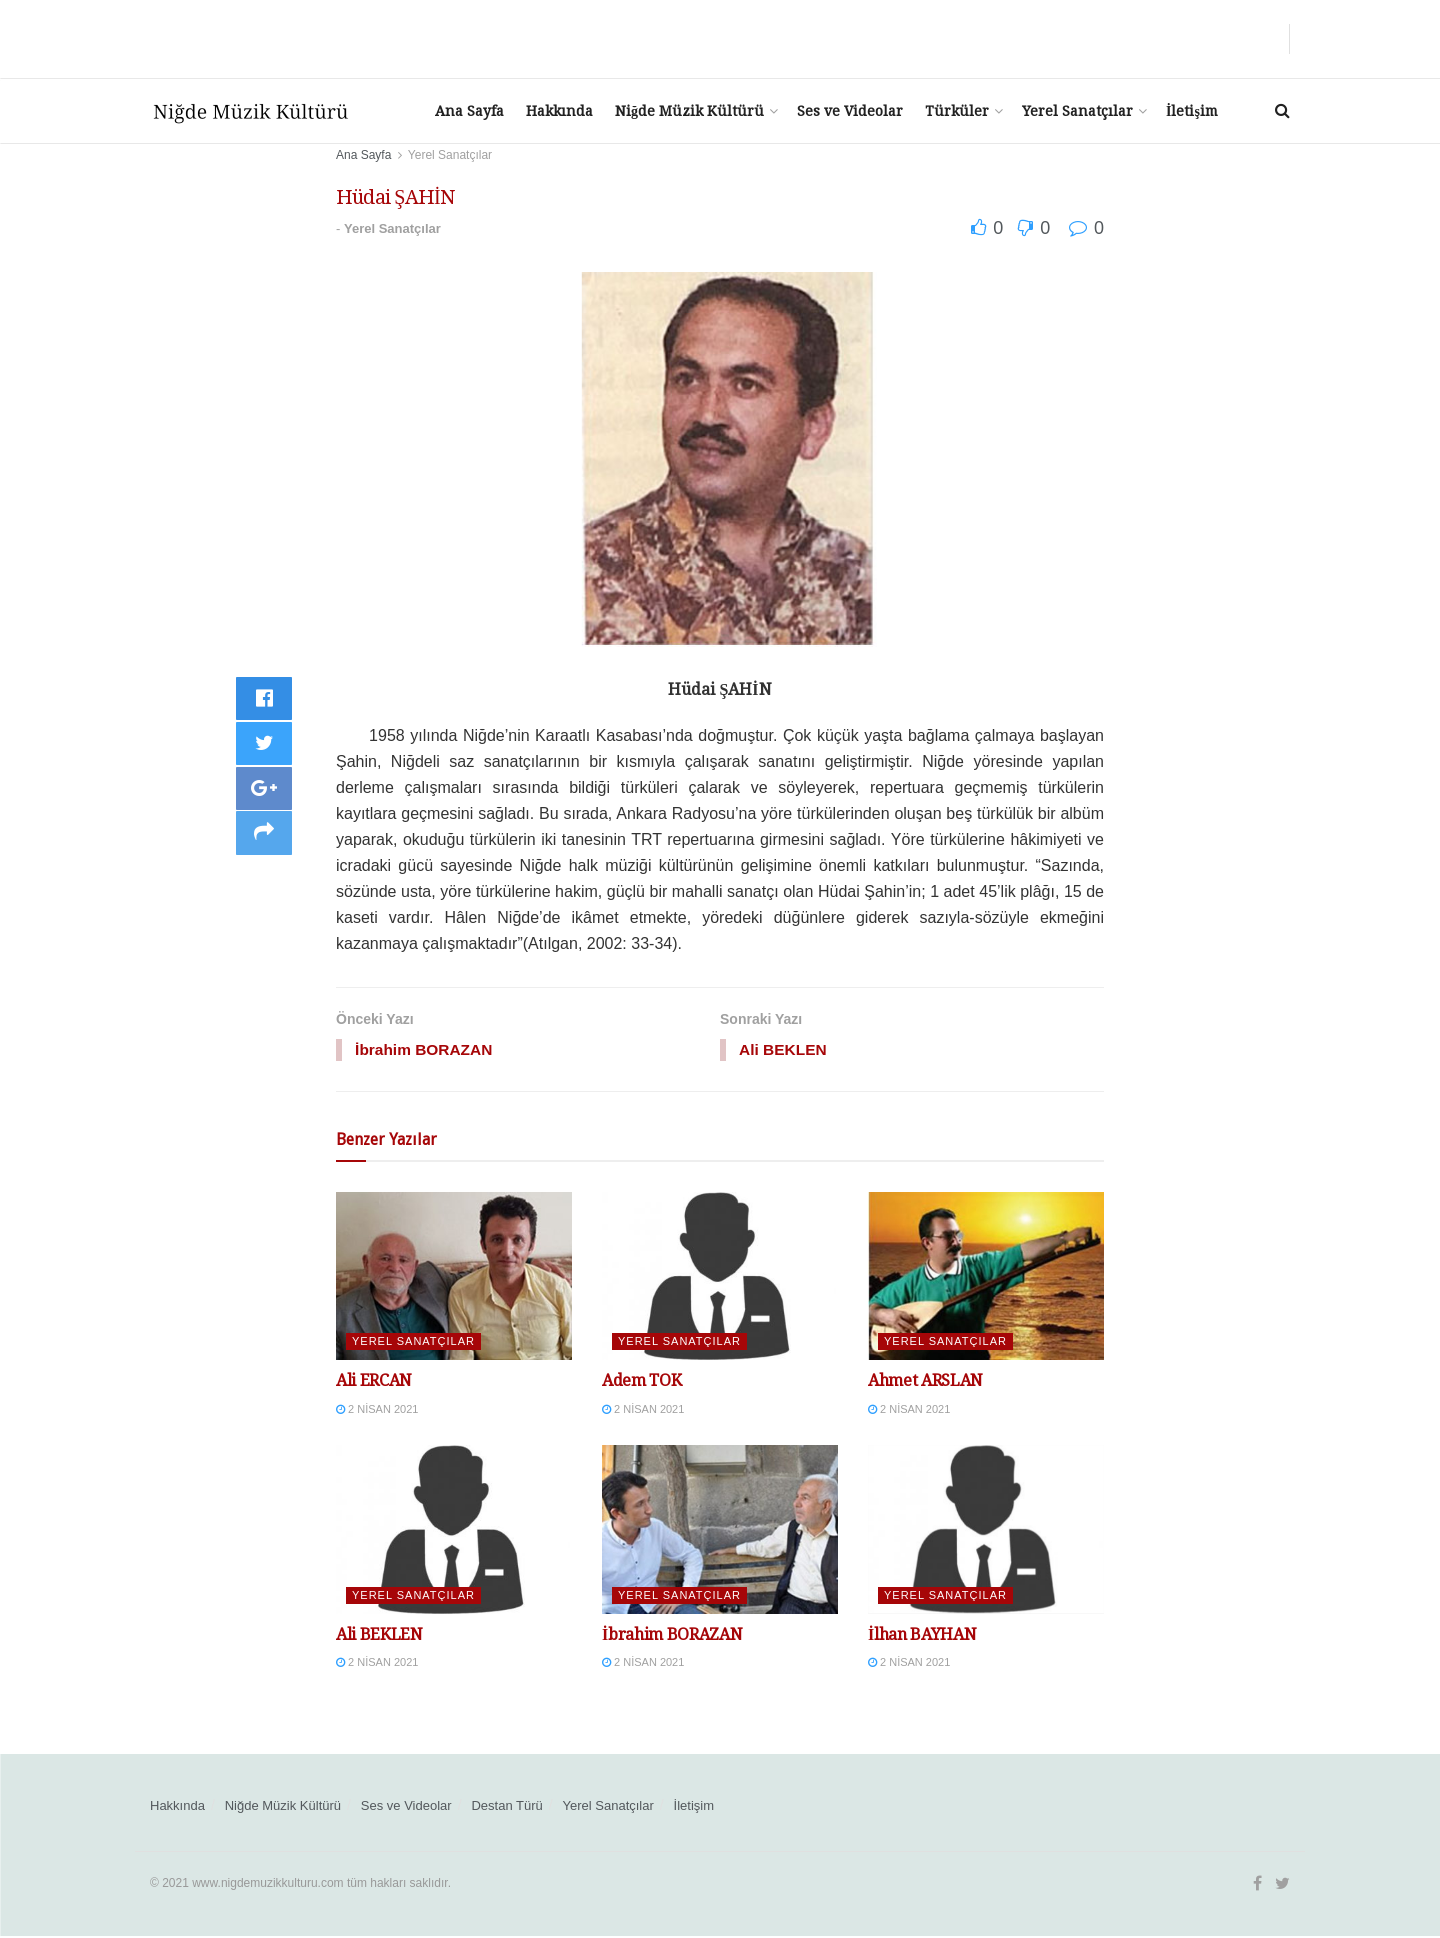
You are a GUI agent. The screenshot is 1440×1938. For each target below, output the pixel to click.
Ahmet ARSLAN (925, 1382)
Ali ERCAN (374, 1382)
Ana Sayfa (469, 111)
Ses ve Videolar (850, 111)
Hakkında (559, 111)
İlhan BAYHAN (922, 1636)
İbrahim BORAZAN (672, 1636)
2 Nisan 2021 (377, 1410)
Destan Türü (506, 1806)
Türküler (957, 111)
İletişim (1192, 111)
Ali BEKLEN (379, 1636)
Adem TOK (641, 1382)
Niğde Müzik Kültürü (689, 111)
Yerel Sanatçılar (1077, 111)
